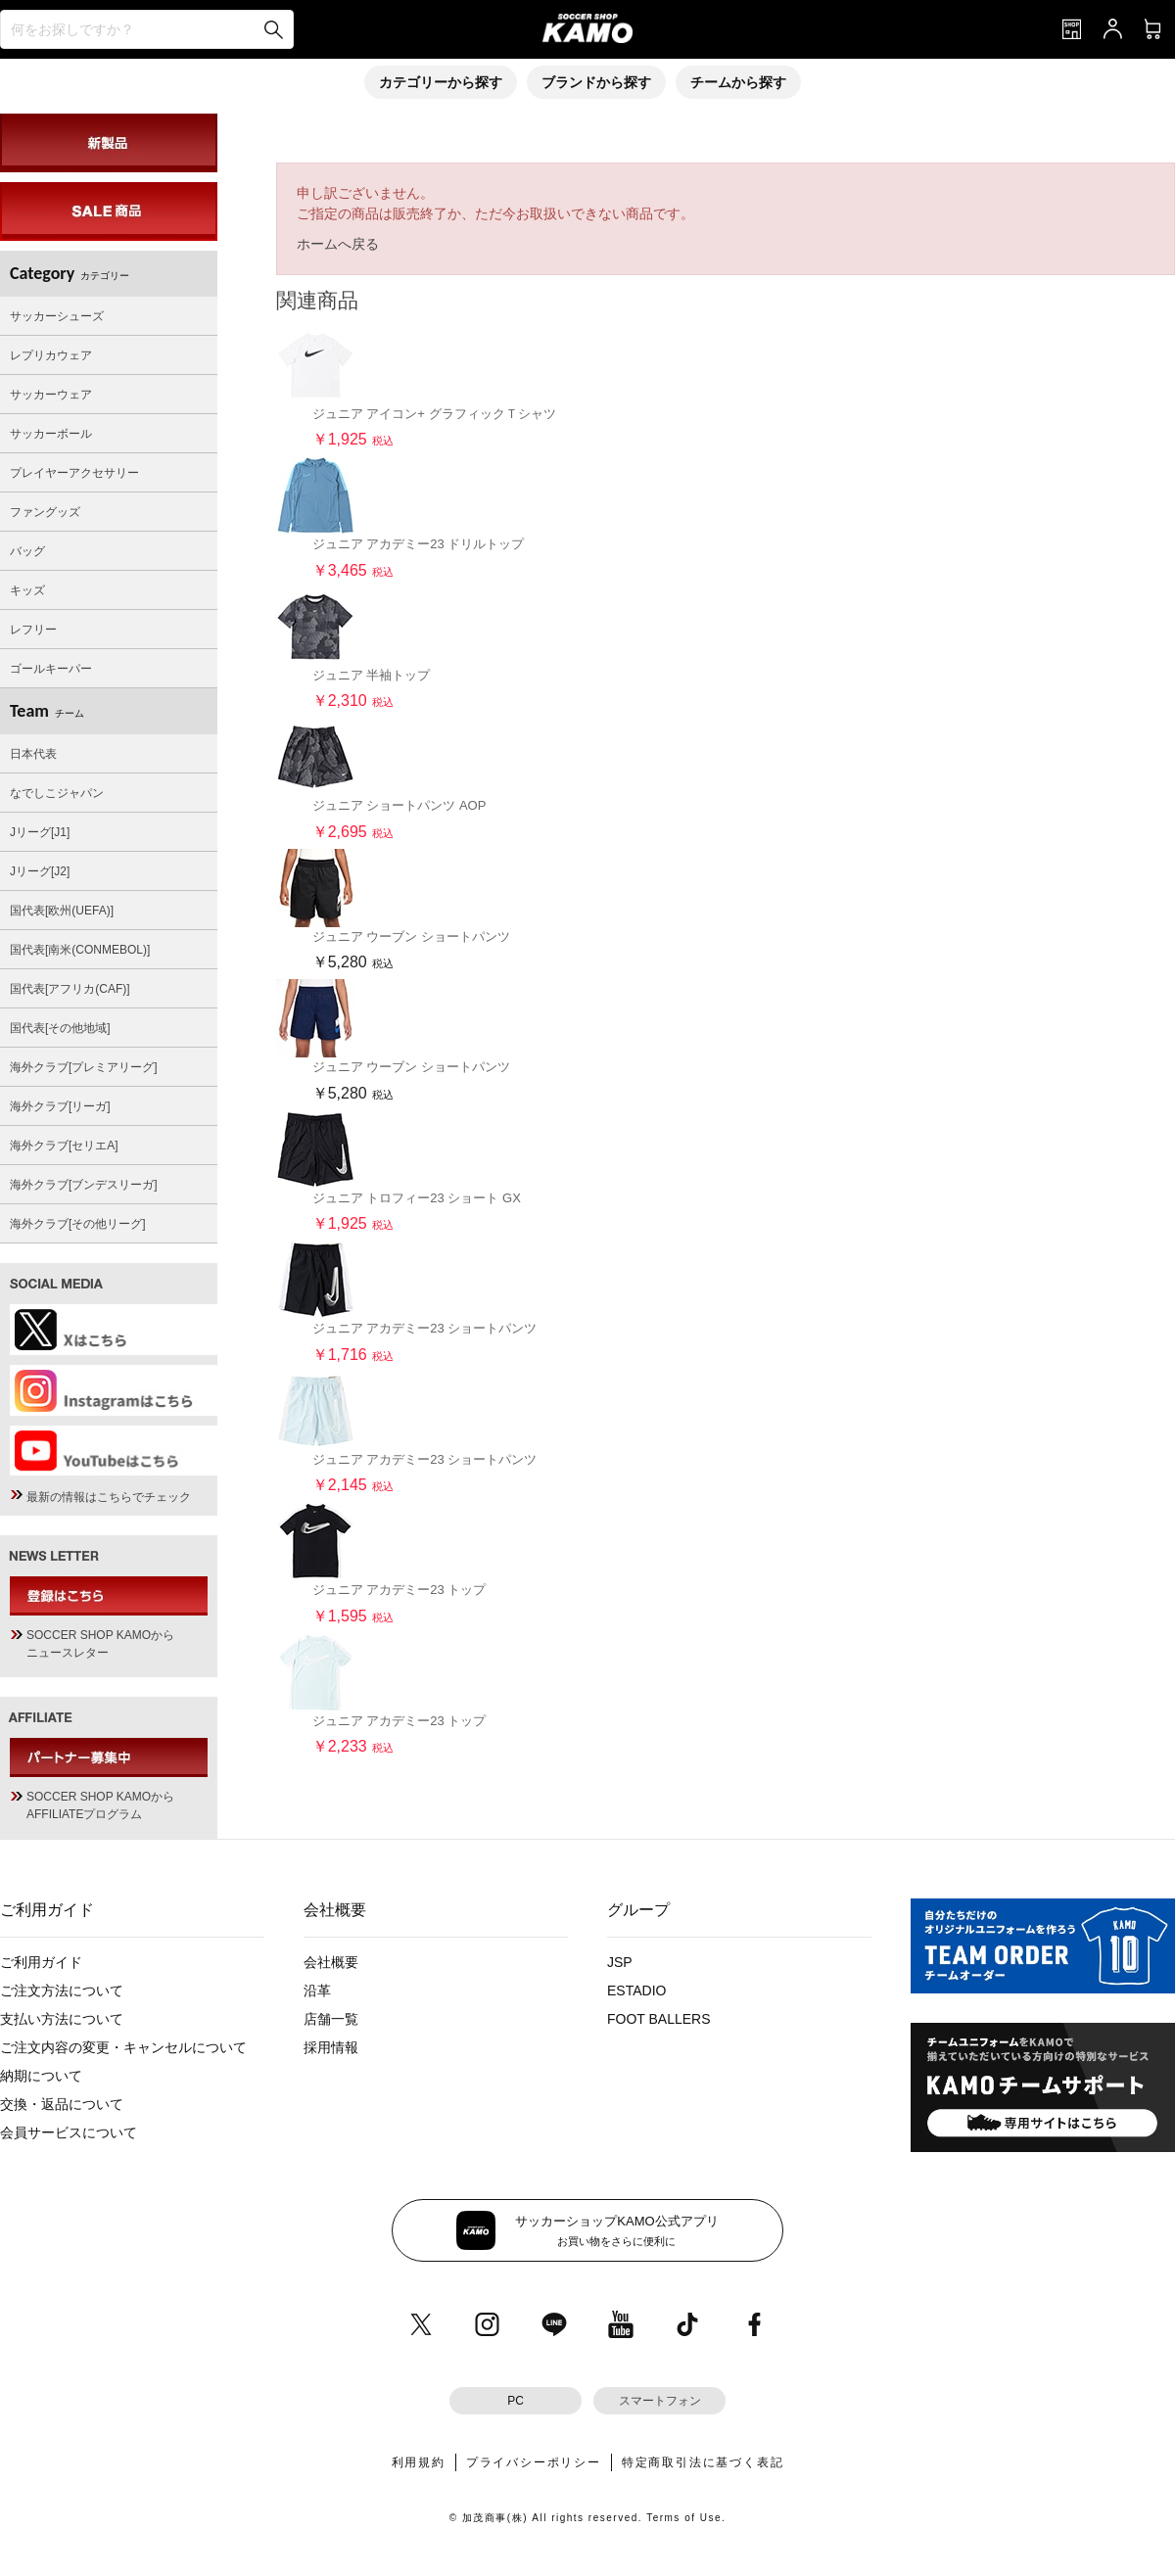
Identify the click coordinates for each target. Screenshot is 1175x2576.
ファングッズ (45, 512)
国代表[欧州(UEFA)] (62, 910)
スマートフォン (660, 2401)
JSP (620, 1962)
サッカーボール (51, 434)
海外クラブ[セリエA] (64, 1145)
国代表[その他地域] (60, 1028)
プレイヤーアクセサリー (74, 473)
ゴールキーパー (51, 669)
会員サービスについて (68, 2132)
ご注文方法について (61, 1990)
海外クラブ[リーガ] (60, 1106)
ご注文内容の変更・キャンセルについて (123, 2047)
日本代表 (33, 754)
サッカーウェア (51, 394)
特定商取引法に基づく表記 (703, 2462)
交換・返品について (61, 2104)
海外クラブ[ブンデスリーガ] (84, 1185)
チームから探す (738, 82)
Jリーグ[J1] (40, 832)
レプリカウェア (51, 355)
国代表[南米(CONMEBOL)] (80, 950)
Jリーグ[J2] (40, 871)
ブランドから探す (596, 82)
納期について (41, 2076)
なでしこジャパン (57, 793)
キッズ (27, 590)
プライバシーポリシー (533, 2462)
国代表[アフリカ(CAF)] (70, 989)
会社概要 (331, 1962)
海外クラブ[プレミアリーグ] (84, 1067)
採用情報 (331, 2047)
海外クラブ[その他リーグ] (78, 1224)
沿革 (317, 1990)
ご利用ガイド (41, 1962)
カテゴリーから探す (440, 82)
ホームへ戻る (338, 244)
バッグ (27, 551)
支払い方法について (61, 2019)
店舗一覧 (331, 2019)
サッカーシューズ (57, 316)
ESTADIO (636, 1990)
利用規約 (419, 2462)
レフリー (33, 629)
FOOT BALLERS (659, 2019)
